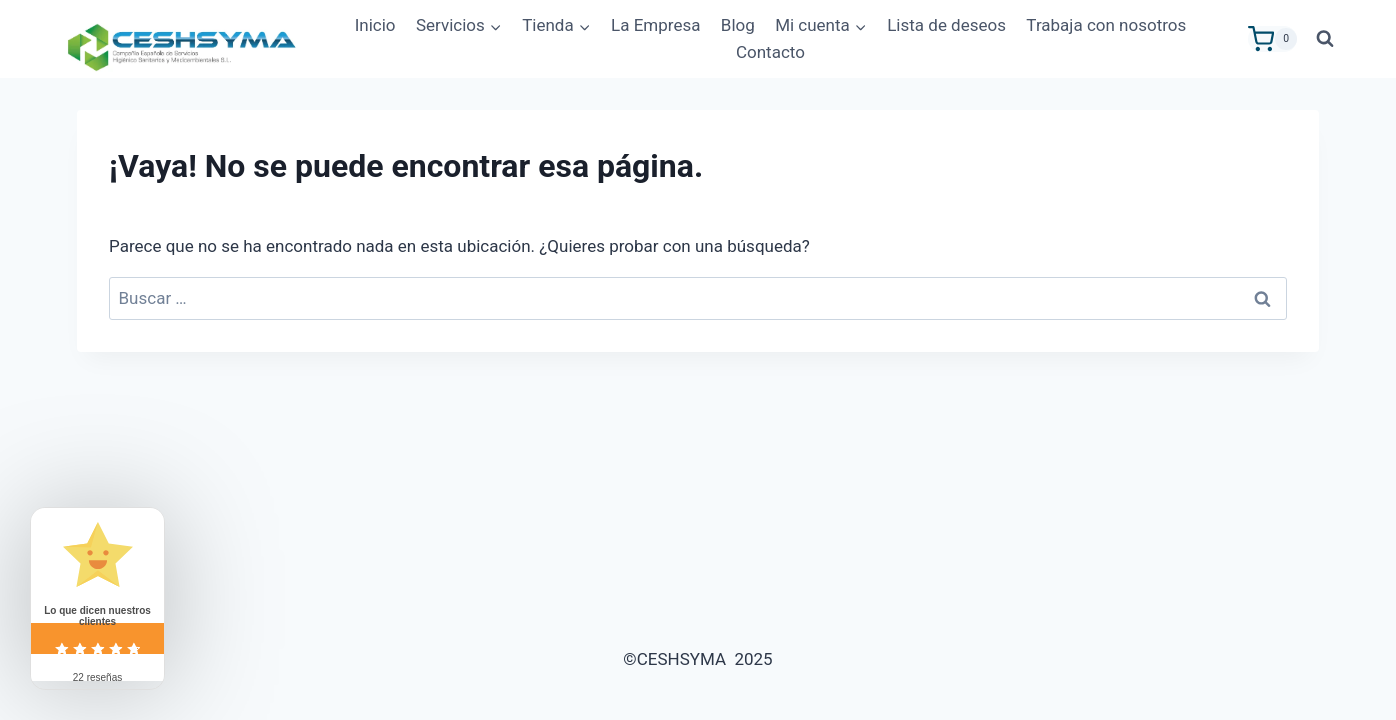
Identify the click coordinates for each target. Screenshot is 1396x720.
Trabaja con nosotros (1106, 25)
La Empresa (655, 25)
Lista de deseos (946, 25)
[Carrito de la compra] (1272, 39)
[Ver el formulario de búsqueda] (1325, 39)
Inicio (375, 25)
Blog (738, 25)
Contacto (770, 52)
